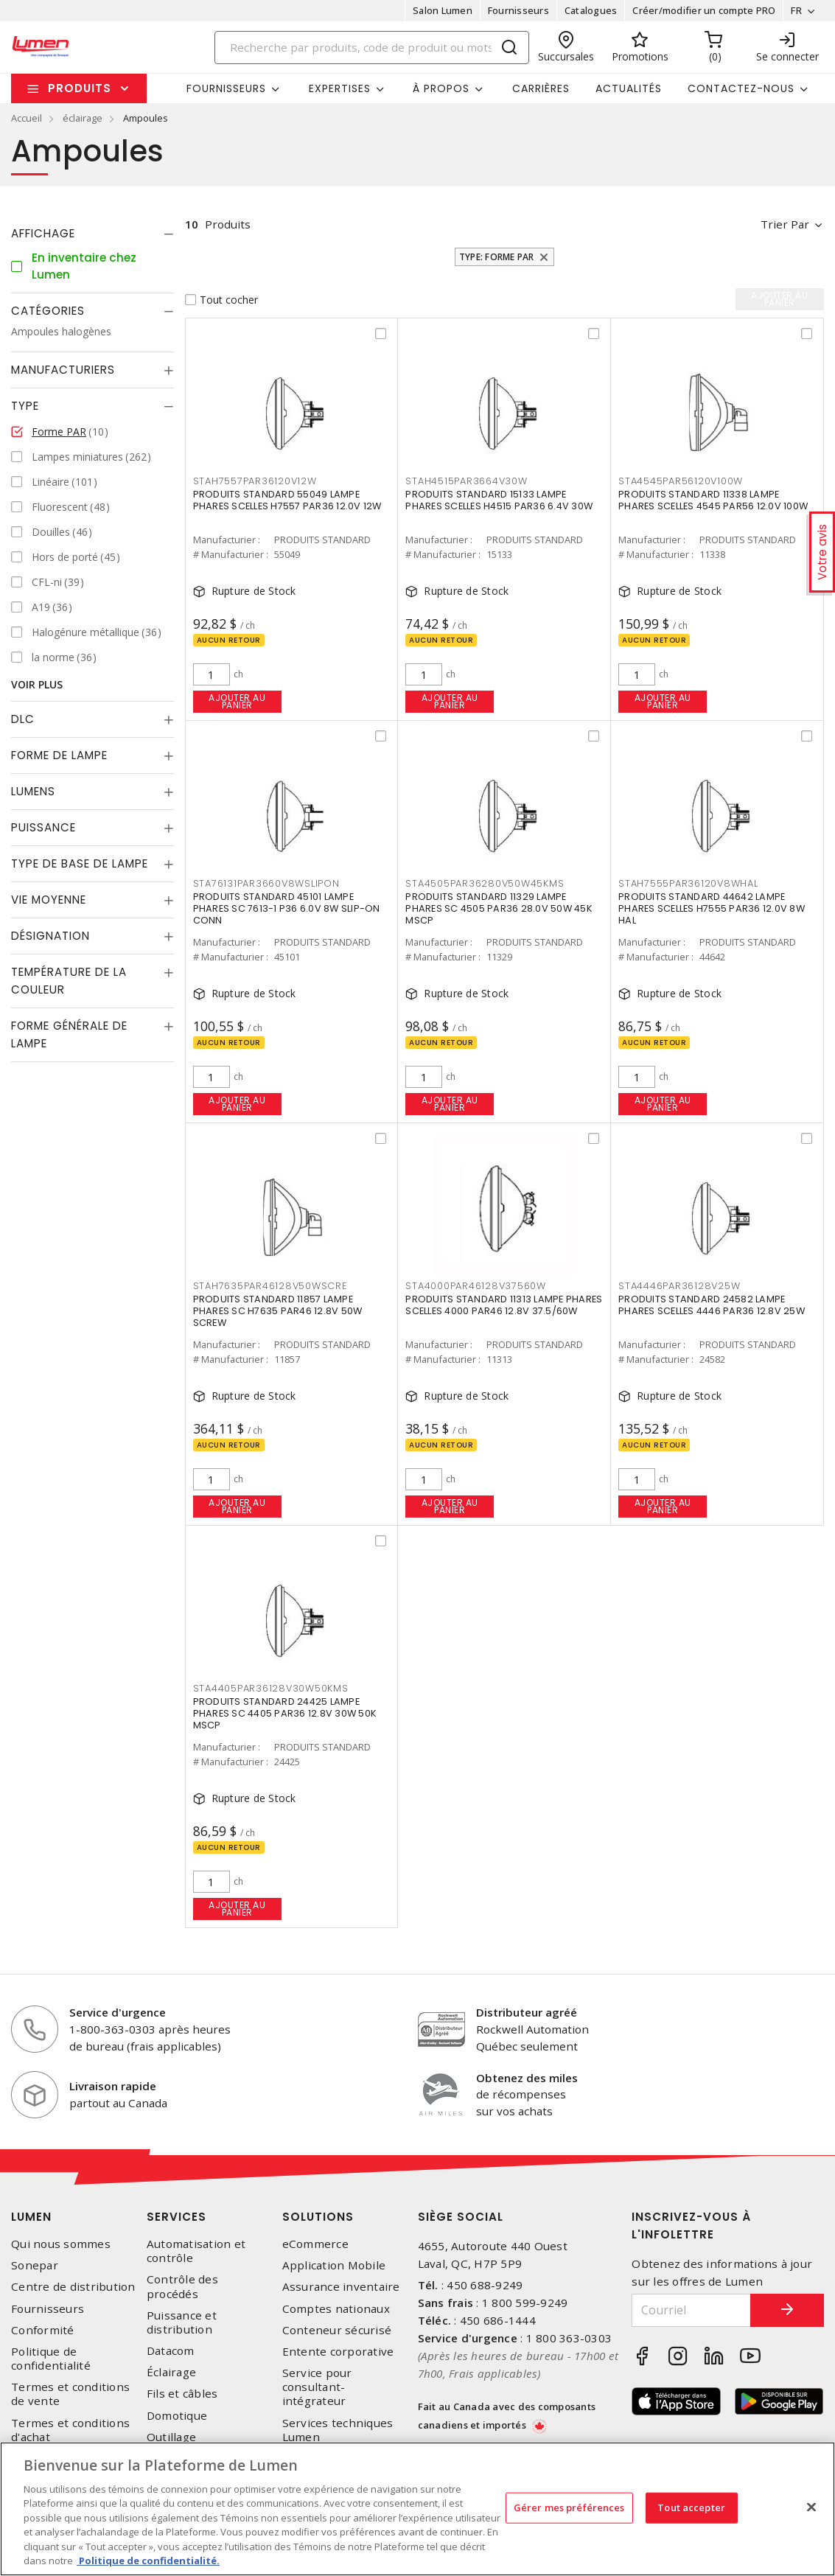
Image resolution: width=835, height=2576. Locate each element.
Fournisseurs (518, 10)
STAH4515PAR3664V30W (466, 481)
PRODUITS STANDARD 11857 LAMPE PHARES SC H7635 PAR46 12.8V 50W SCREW (278, 1311)
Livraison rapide (112, 2085)
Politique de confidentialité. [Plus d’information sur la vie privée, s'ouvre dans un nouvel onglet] (148, 2560)
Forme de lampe (59, 755)
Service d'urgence (117, 2012)
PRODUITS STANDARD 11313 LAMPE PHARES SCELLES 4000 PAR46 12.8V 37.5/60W (503, 1305)
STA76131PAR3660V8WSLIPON (266, 883)
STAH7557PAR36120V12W (255, 481)
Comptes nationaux (336, 2309)
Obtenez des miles (527, 2077)
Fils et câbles (182, 2394)
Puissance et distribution (182, 2322)
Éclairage (171, 2372)
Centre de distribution (73, 2287)
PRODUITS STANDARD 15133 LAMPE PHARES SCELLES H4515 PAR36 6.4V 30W (499, 500)
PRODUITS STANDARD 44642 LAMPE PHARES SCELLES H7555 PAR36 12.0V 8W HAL (711, 908)
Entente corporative (338, 2352)
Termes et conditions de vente (70, 2394)
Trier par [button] (785, 224)
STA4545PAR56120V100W (680, 481)
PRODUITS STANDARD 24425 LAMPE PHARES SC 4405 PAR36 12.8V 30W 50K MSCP (285, 1713)
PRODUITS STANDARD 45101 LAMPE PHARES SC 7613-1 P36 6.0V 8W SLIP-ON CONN (286, 908)
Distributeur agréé (526, 2012)
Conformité (42, 2330)
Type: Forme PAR (496, 257)
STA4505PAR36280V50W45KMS (484, 883)
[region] (417, 2509)
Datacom (171, 2351)
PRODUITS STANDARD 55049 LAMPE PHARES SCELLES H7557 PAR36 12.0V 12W (287, 500)
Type (25, 405)
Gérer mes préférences (569, 2507)
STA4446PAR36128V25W (679, 1286)
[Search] (371, 47)
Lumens (33, 791)
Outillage (171, 2437)
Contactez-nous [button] (741, 88)
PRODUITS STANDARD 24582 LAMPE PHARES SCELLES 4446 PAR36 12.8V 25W (711, 1305)
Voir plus (37, 684)
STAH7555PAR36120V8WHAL (688, 883)
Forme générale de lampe (69, 1034)
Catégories (48, 310)
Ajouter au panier (237, 701)
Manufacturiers (63, 369)
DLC (23, 719)
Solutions (318, 2216)
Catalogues (591, 10)
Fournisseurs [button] (226, 88)
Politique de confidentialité (51, 2359)
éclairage (82, 118)
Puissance (43, 827)
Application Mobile (334, 2265)
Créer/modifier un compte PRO (703, 10)
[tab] (92, 233)
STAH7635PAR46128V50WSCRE (270, 1286)
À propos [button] (441, 88)
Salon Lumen (442, 10)
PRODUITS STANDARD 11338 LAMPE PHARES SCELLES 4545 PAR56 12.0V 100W (713, 500)
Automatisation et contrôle (196, 2251)
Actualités (628, 88)
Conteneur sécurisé (337, 2330)
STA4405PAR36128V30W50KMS (271, 1688)
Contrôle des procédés (182, 2286)
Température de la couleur (69, 980)
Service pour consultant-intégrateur (317, 2387)
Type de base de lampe (79, 863)
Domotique (177, 2416)
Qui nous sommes (61, 2244)
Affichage (43, 233)
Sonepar (34, 2265)
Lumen (31, 2216)
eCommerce (315, 2244)
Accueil (26, 118)
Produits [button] (79, 88)
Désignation (50, 935)
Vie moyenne (48, 899)
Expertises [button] (340, 88)
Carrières (541, 88)
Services (176, 2216)
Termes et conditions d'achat (70, 2430)
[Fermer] (811, 2507)
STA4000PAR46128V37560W (475, 1286)
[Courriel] (691, 2310)
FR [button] (796, 10)
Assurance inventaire (341, 2287)
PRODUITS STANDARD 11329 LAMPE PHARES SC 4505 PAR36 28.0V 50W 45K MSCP (499, 908)
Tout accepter (691, 2507)
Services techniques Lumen (338, 2430)
